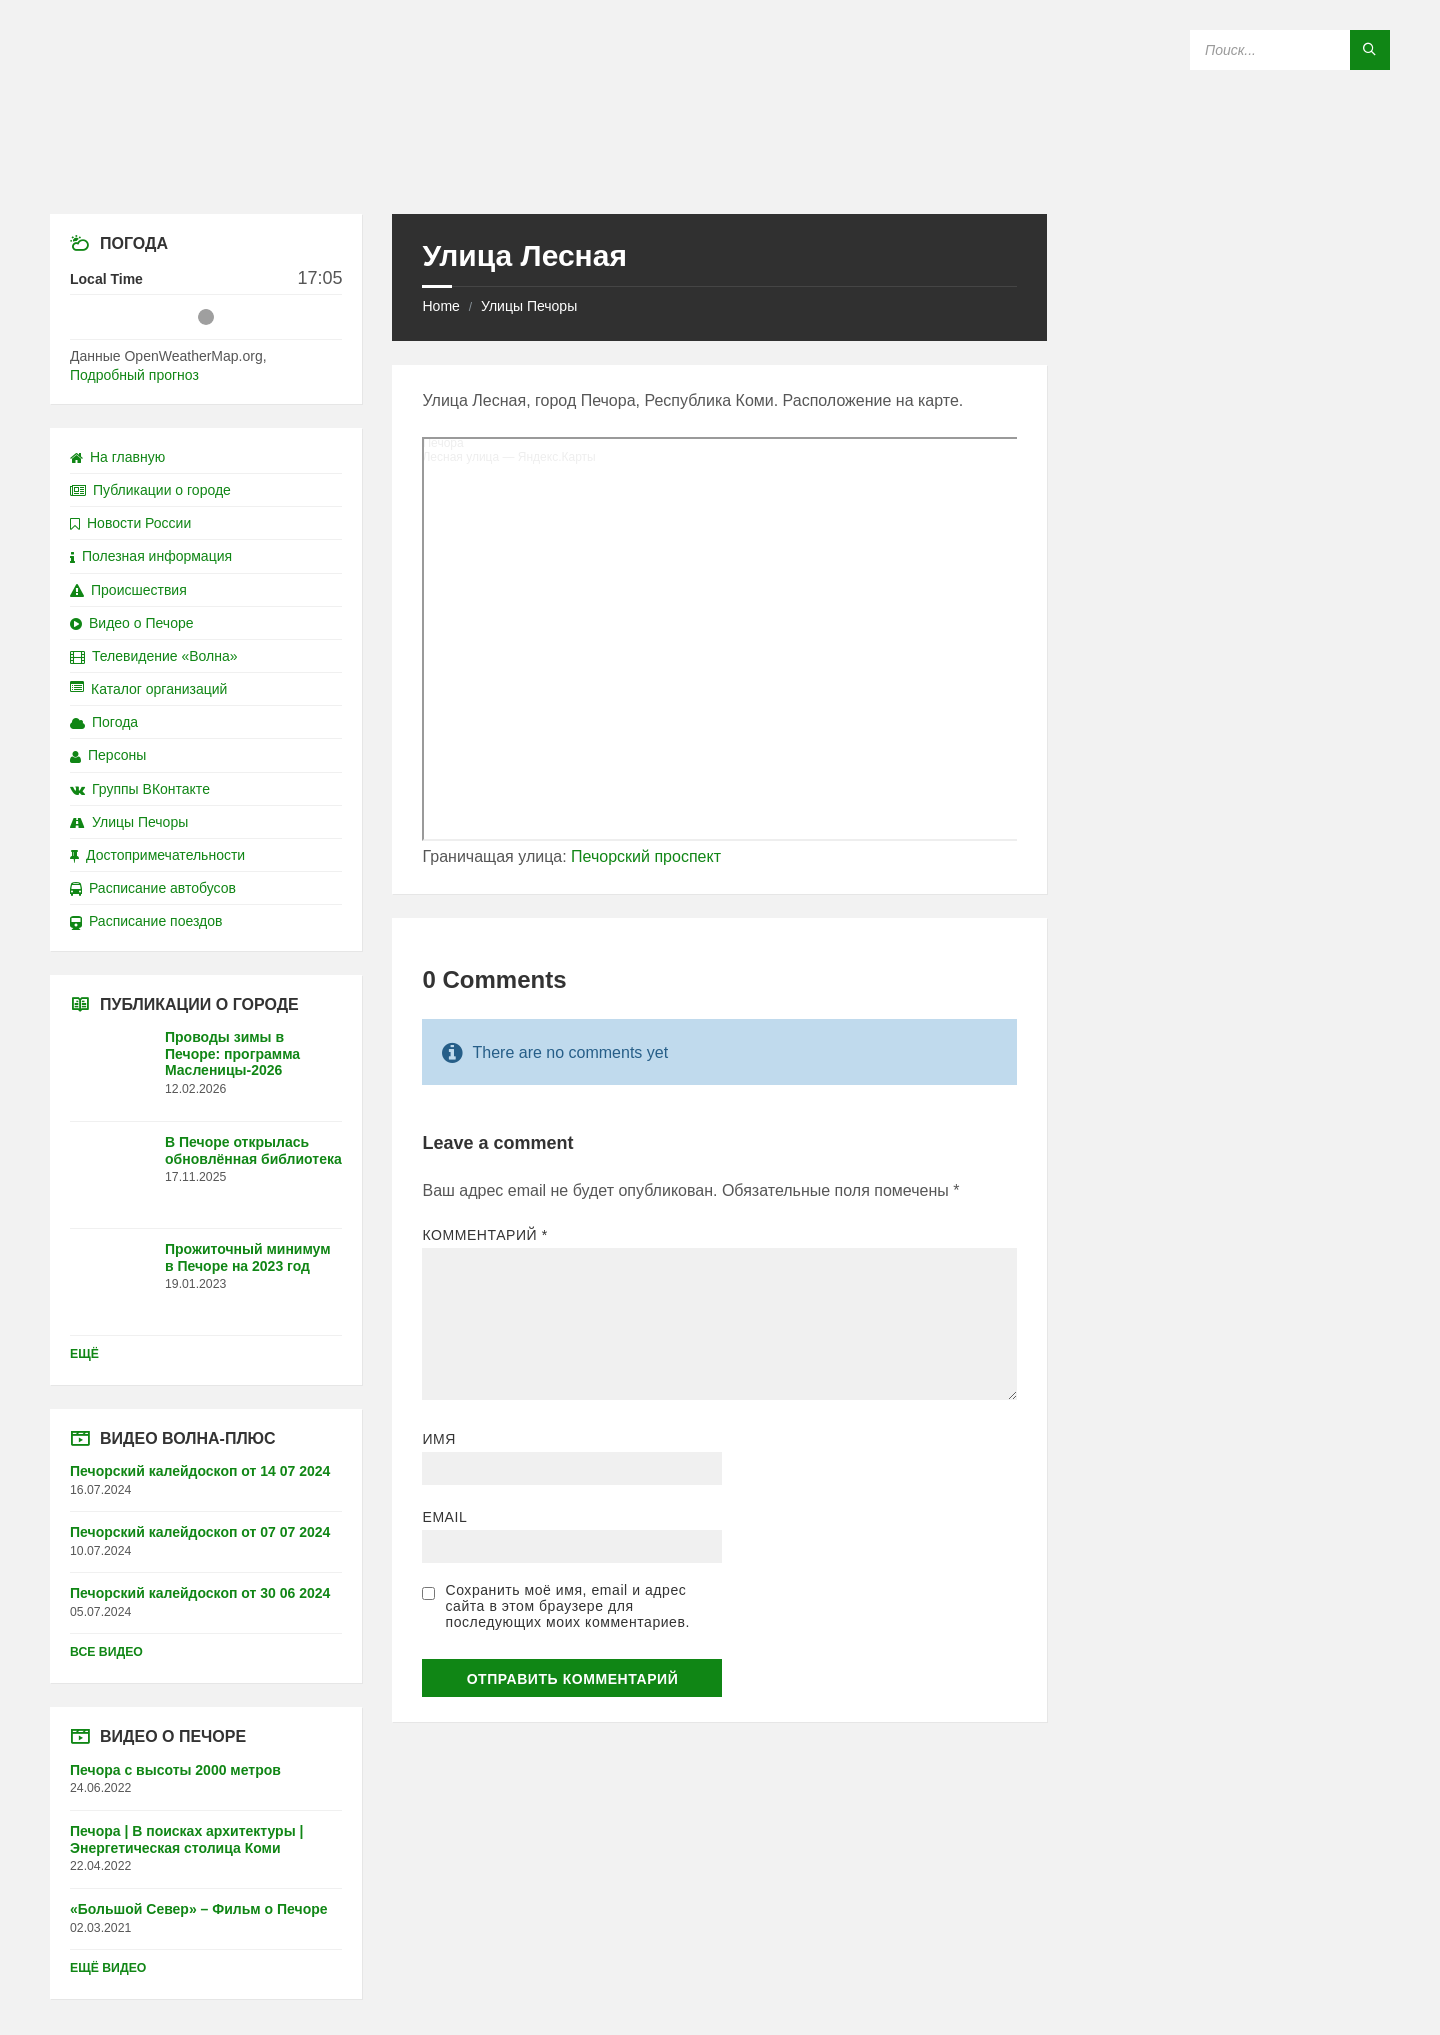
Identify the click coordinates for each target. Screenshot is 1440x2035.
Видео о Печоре (132, 623)
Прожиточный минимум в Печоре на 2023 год (248, 1257)
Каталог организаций (148, 689)
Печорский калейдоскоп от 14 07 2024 (200, 1471)
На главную (117, 457)
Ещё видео (108, 1968)
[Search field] (1290, 50)
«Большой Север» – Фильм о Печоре (199, 1909)
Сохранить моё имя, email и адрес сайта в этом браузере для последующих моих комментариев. (567, 1606)
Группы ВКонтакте (140, 789)
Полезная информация (151, 556)
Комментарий (484, 1235)
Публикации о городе (150, 490)
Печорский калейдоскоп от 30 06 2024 (200, 1593)
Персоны (108, 755)
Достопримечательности (157, 855)
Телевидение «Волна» (154, 656)
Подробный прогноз (134, 375)
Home (440, 306)
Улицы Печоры (529, 306)
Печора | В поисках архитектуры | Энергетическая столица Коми (186, 1839)
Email (444, 1517)
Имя (439, 1439)
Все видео (106, 1652)
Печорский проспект (646, 856)
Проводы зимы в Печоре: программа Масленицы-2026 (232, 1054)
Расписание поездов (146, 921)
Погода (104, 722)
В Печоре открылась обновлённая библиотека (253, 1150)
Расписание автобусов (153, 888)
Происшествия (128, 590)
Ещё (84, 1354)
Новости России (130, 523)
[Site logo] (720, 174)
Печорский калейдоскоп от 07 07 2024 (200, 1532)
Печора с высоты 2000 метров (175, 1770)
